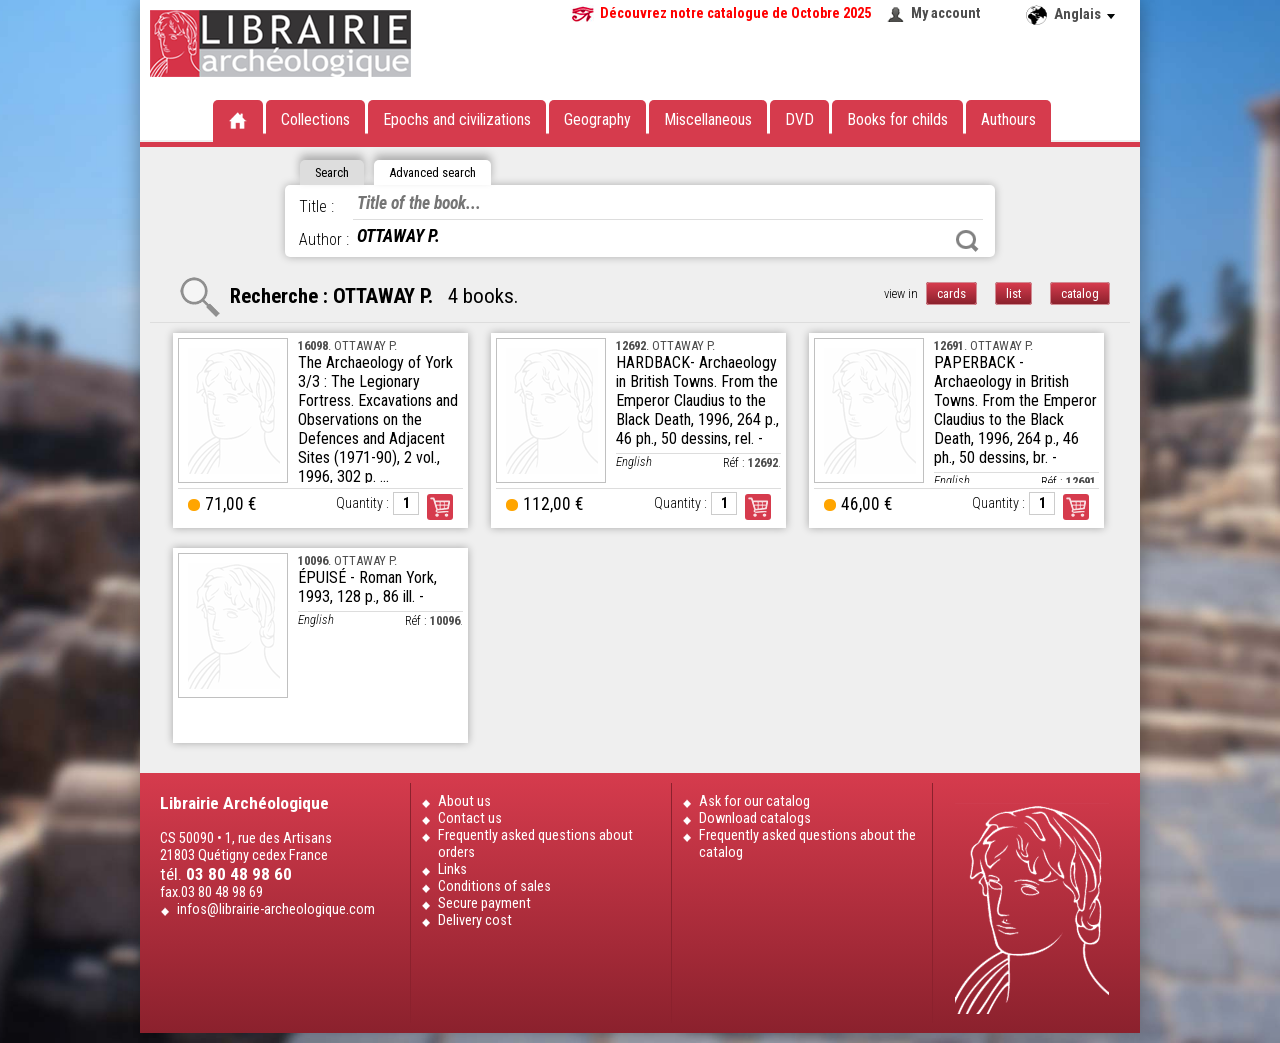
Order (440, 507)
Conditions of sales (494, 886)
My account (946, 13)
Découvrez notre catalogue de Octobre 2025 (735, 13)
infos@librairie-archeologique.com (276, 909)
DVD (799, 119)
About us (464, 801)
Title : (316, 206)
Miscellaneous (708, 119)
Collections (315, 119)
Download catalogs (755, 818)
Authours (1008, 119)
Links (452, 869)
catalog (1080, 293)
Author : (324, 239)
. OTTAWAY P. (347, 345)
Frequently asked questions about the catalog (807, 844)
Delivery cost (475, 920)
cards (951, 293)
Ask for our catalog (754, 801)
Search (967, 241)
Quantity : (362, 503)
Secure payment (484, 903)
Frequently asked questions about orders (535, 844)
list (1013, 293)
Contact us (470, 818)
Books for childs (897, 119)
